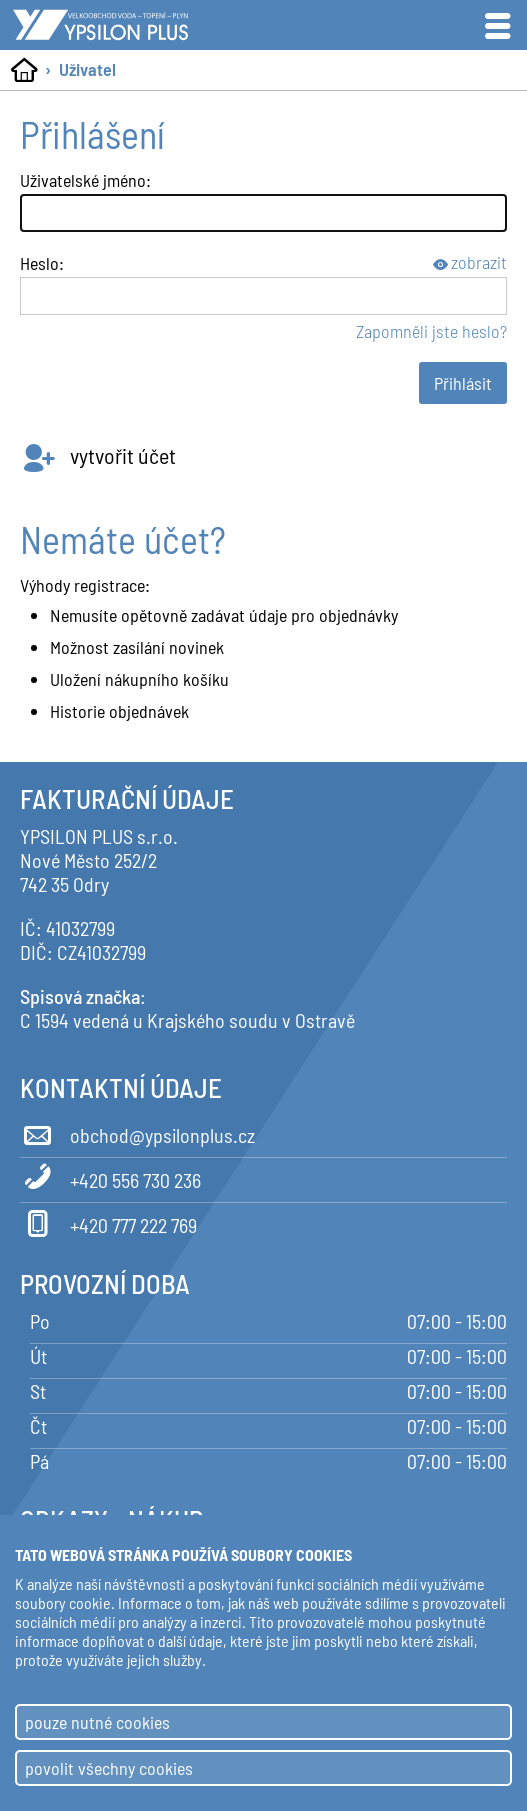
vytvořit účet (98, 455)
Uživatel (87, 69)
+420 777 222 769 (108, 1222)
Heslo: (42, 263)
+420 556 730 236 (110, 1177)
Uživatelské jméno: (85, 180)
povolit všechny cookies (109, 1768)
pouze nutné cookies (97, 1722)
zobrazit (470, 262)
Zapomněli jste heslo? (431, 331)
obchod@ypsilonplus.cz (137, 1132)
